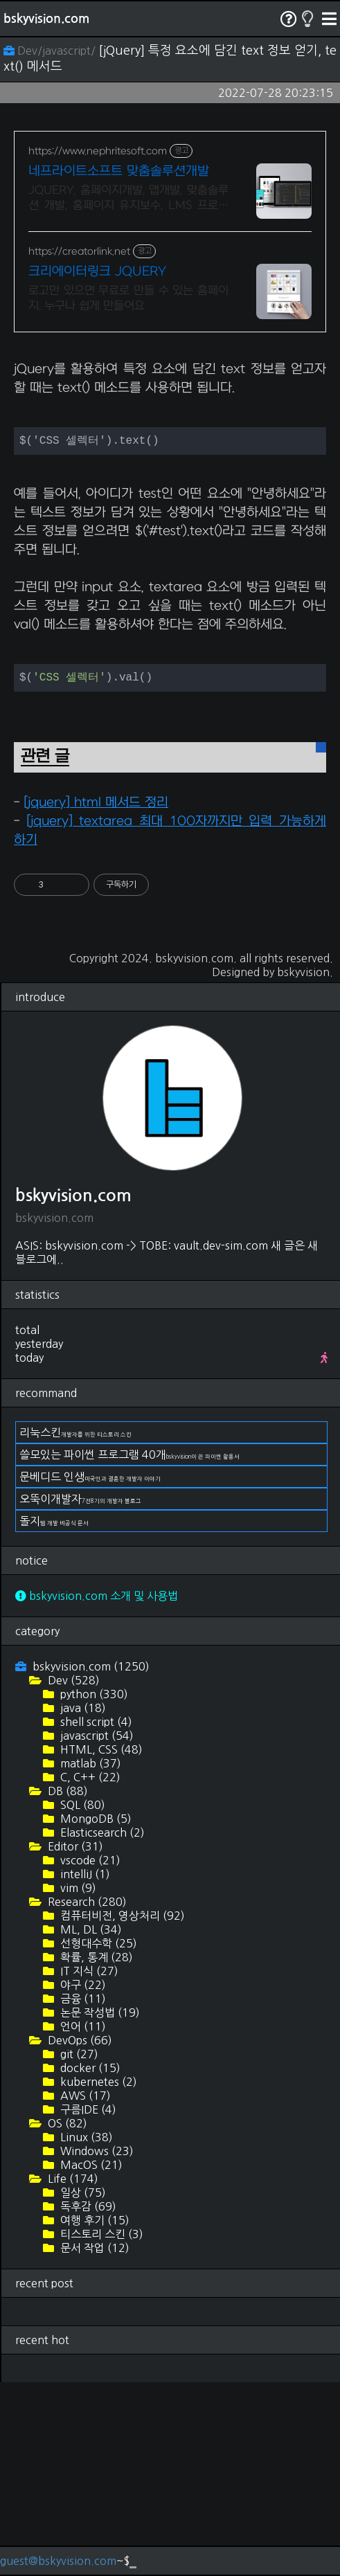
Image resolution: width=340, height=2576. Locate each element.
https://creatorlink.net (79, 252)
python (92, 1887)
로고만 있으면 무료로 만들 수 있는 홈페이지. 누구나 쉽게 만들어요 (128, 298)
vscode (88, 2054)
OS (66, 2317)
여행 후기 (93, 2414)
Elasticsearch (101, 2026)
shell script (94, 1915)
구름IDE (86, 2303)
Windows (95, 2344)
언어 (81, 2220)
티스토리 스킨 (100, 2427)
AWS (84, 2289)
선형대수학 (97, 2137)
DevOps (78, 2234)
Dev (72, 1874)
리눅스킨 (75, 1626)
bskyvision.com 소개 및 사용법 (96, 1789)
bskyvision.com (46, 18)
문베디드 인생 (90, 1670)
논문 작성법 (98, 2206)
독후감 (86, 2400)
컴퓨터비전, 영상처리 (121, 2109)
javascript (95, 1929)
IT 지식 (87, 2164)
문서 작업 (93, 2441)
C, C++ (88, 1970)
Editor (74, 2040)
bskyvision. (305, 1165)
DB (66, 1984)
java (81, 1901)
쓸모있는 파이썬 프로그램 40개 (129, 1648)
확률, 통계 (95, 2150)
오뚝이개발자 (80, 1692)
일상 (81, 2386)
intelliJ (83, 2067)
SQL (81, 1998)
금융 (81, 2192)
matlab (89, 1957)
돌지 (54, 1714)
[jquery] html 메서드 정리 (96, 996)
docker (88, 2261)
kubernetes (97, 2275)
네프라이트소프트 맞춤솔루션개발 (118, 171)
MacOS (90, 2358)
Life (71, 2372)
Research (86, 2095)
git (77, 2247)
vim (76, 2081)
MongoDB (94, 2012)
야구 (81, 2178)
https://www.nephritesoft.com (97, 151)
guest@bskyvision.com (58, 2560)
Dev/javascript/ (50, 50)
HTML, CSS (100, 1943)
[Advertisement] (170, 443)
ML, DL (89, 2123)
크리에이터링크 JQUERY (97, 271)
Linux (85, 2330)
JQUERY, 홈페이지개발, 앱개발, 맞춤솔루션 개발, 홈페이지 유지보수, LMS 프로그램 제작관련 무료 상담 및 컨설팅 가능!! (128, 198)
